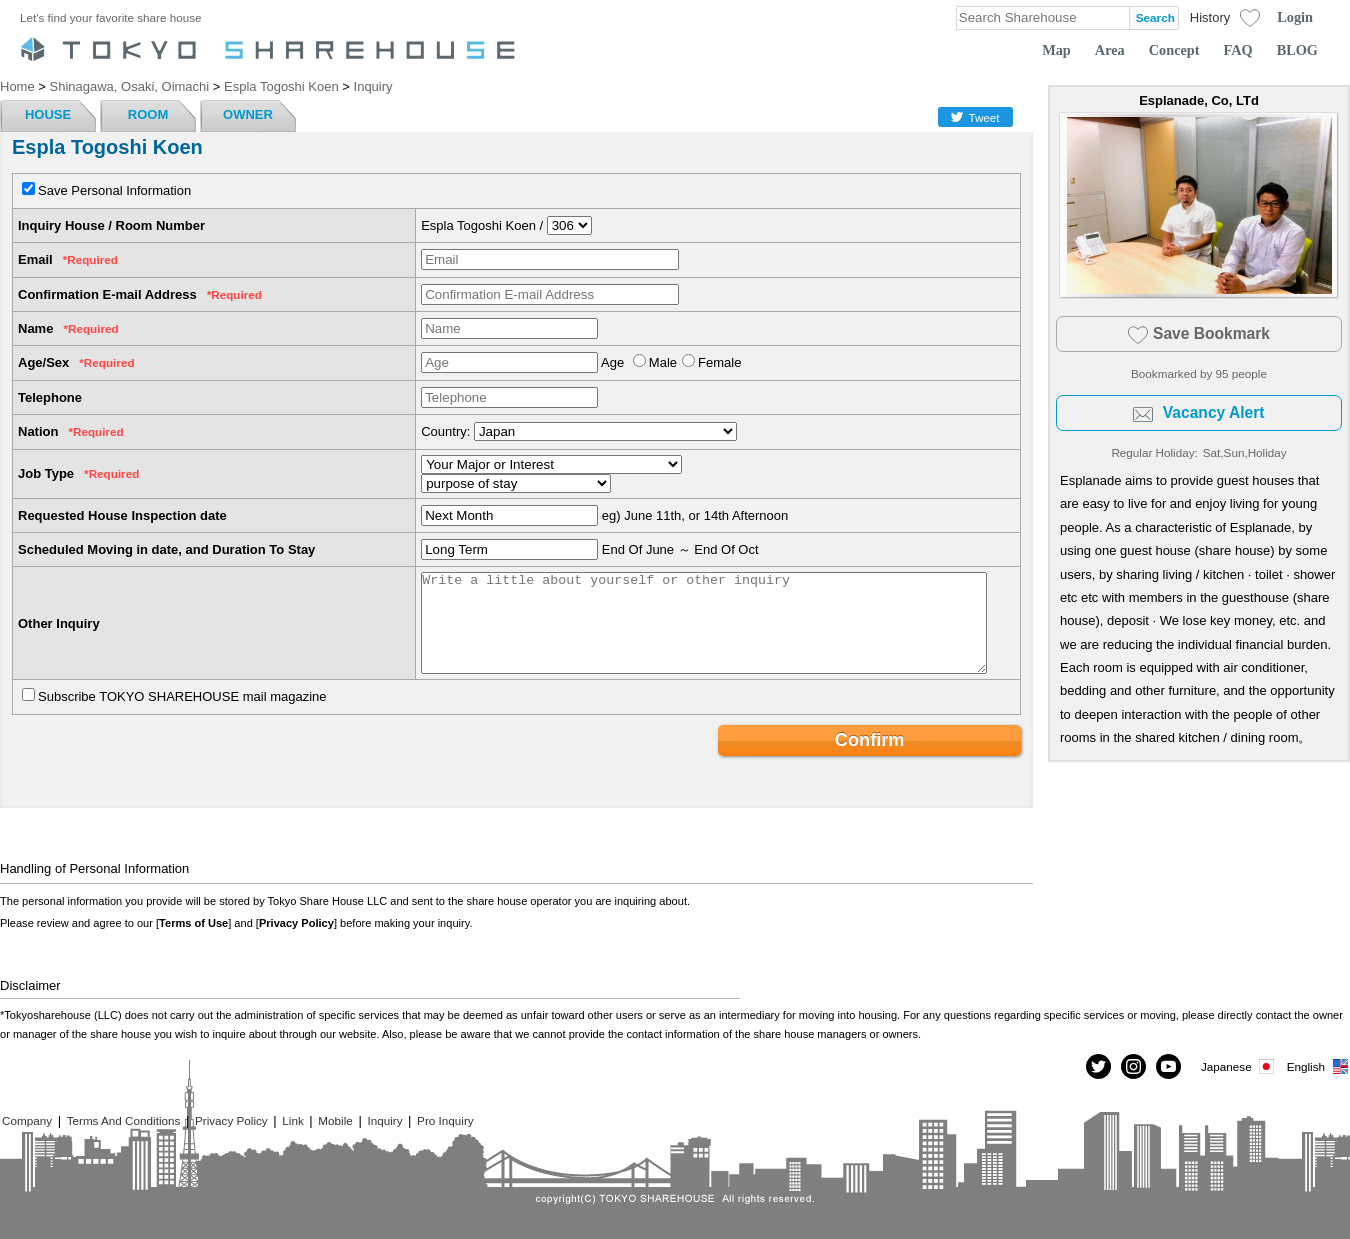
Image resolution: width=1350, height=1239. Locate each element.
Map (1056, 50)
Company (27, 1120)
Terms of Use (193, 923)
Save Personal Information (114, 190)
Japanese (1239, 1066)
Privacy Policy (296, 923)
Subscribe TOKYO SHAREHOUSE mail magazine (182, 696)
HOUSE (48, 114)
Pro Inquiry (445, 1120)
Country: (445, 431)
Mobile (335, 1120)
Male (663, 362)
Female (719, 362)
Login (1295, 17)
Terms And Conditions (124, 1120)
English (1318, 1066)
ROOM (148, 114)
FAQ (1238, 50)
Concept (1174, 50)
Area (1110, 50)
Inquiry (384, 1120)
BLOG (1297, 50)
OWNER (248, 114)
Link (292, 1120)
